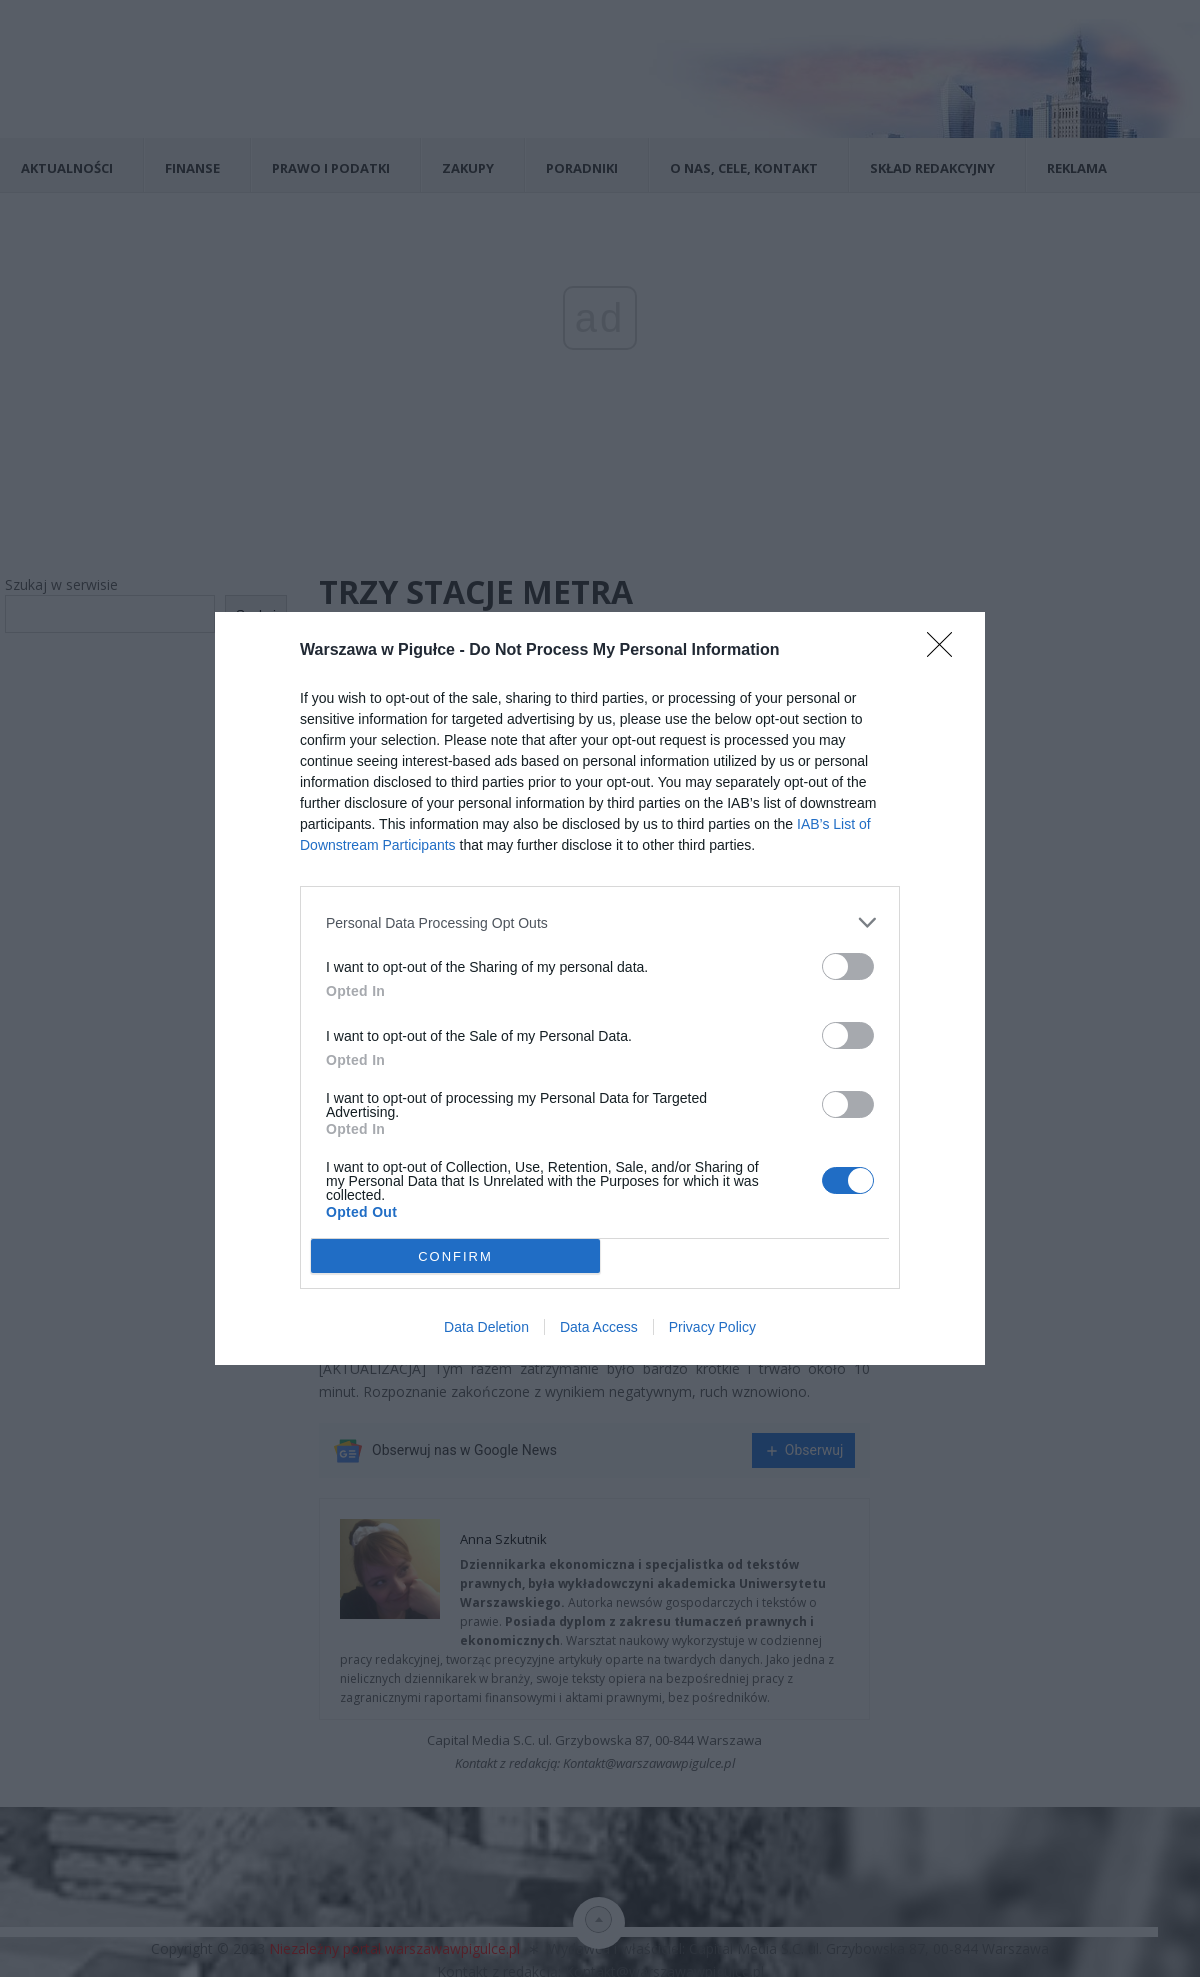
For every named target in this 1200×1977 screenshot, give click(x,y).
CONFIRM (455, 1256)
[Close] (946, 651)
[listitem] (600, 922)
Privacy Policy (712, 1327)
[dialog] (600, 988)
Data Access (599, 1327)
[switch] (848, 966)
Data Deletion (486, 1327)
